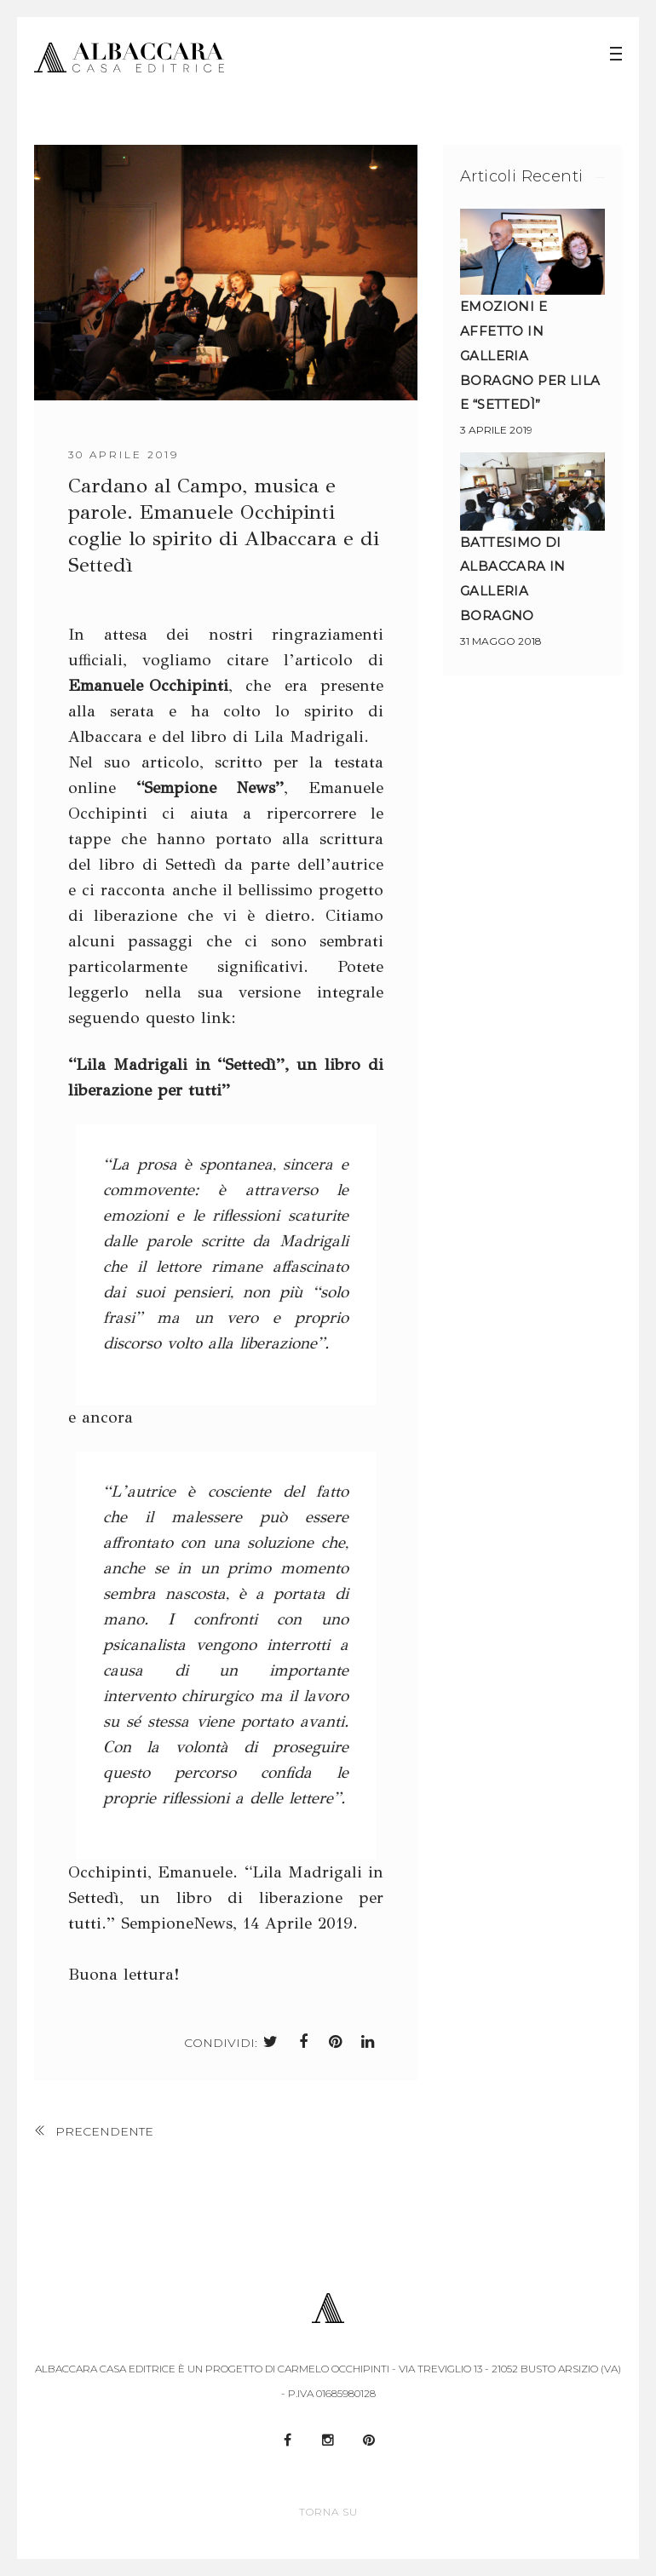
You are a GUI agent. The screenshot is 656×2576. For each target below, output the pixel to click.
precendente (104, 2131)
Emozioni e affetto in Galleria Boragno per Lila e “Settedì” (530, 355)
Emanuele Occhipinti (148, 684)
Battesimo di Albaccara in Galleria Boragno (513, 578)
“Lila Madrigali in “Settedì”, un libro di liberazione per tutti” (225, 1076)
